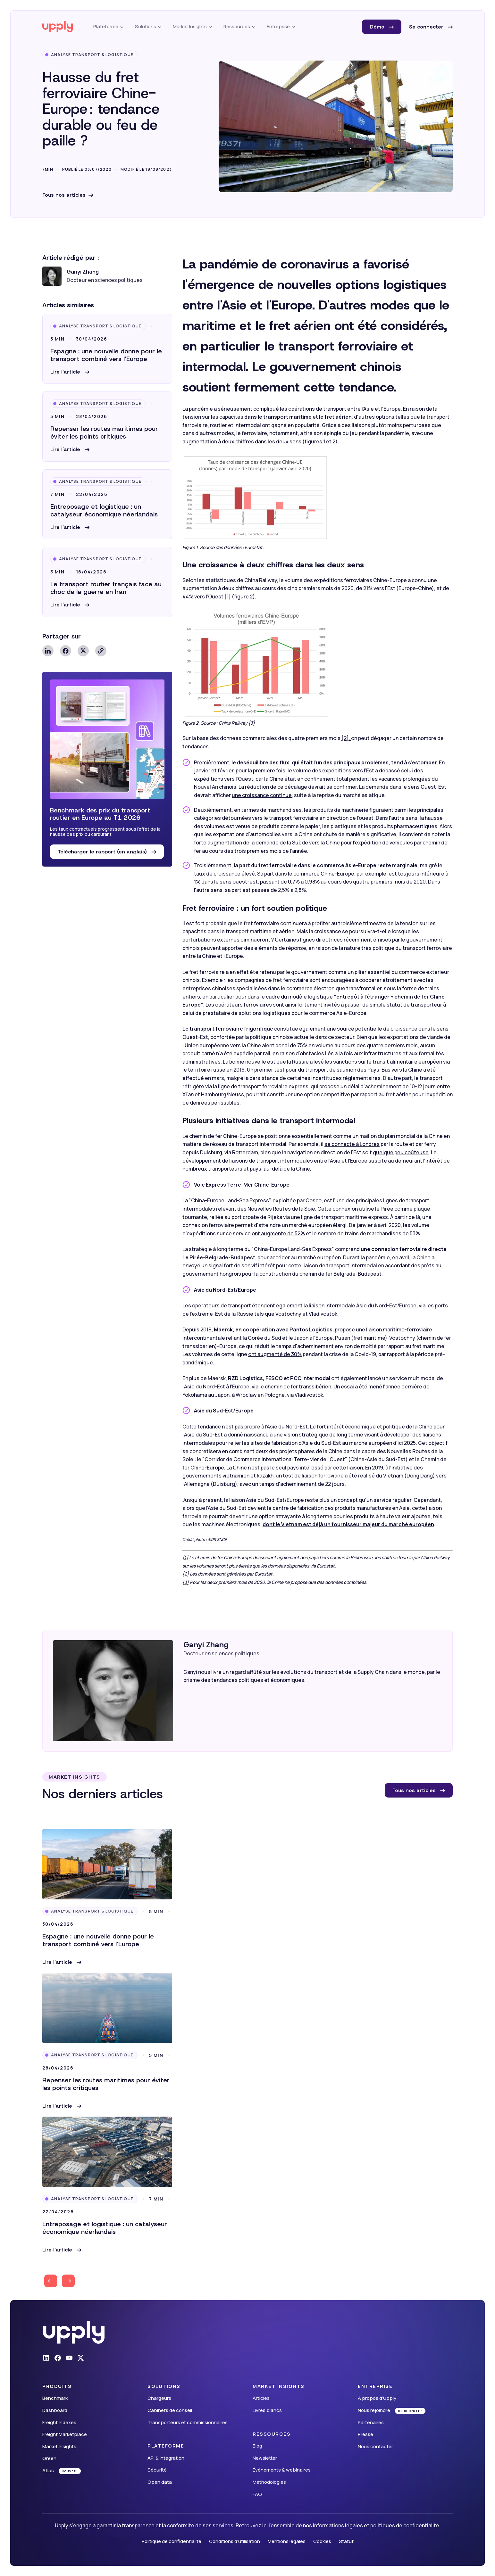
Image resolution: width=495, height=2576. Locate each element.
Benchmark (55, 2398)
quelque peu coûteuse (401, 1152)
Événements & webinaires (282, 2469)
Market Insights (59, 2446)
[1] (227, 596)
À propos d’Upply (377, 2398)
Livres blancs (267, 2410)
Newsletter (265, 2458)
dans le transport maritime (278, 416)
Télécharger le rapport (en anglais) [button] (103, 851)
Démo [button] (378, 26)
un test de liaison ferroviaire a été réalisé (325, 1475)
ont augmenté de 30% (275, 1354)
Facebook (65, 650)
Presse (365, 2434)
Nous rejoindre (374, 2410)
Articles (261, 2398)
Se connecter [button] (427, 26)
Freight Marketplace (64, 2434)
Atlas (48, 2470)
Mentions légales (287, 2541)
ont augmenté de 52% (278, 1233)
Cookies (322, 2541)
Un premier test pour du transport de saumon (301, 1069)
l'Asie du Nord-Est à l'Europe (215, 1386)
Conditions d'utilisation (234, 2541)
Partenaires (371, 2422)
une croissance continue (262, 795)
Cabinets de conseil (169, 2410)
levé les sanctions (335, 1061)
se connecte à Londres (352, 1144)
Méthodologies (269, 2482)
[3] (185, 1582)
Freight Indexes (59, 2422)
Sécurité (157, 2469)
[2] (185, 1574)
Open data (159, 2482)
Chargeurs (159, 2398)
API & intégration (165, 2458)
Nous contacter (375, 2446)
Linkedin (48, 650)
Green (49, 2458)
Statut (346, 2541)
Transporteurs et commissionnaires (187, 2422)
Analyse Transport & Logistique (92, 54)
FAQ (257, 2494)
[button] (69, 372)
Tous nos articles (64, 195)
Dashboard (54, 2410)
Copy (100, 650)
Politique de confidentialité (171, 2541)
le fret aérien (335, 416)
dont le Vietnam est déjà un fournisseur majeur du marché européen (348, 1524)
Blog (257, 2445)
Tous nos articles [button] (414, 1790)
